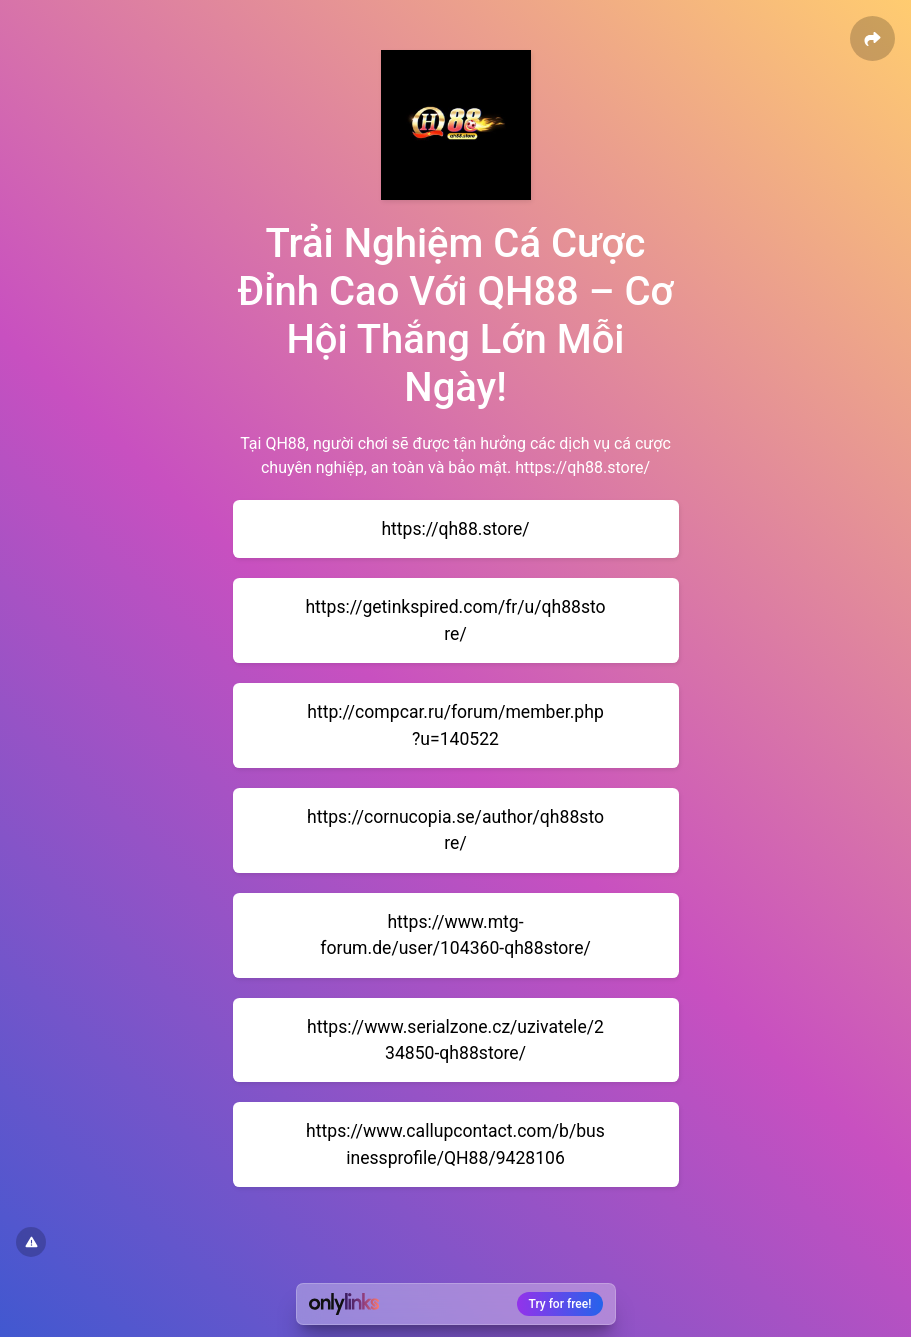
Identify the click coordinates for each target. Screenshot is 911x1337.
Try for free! (560, 1304)
